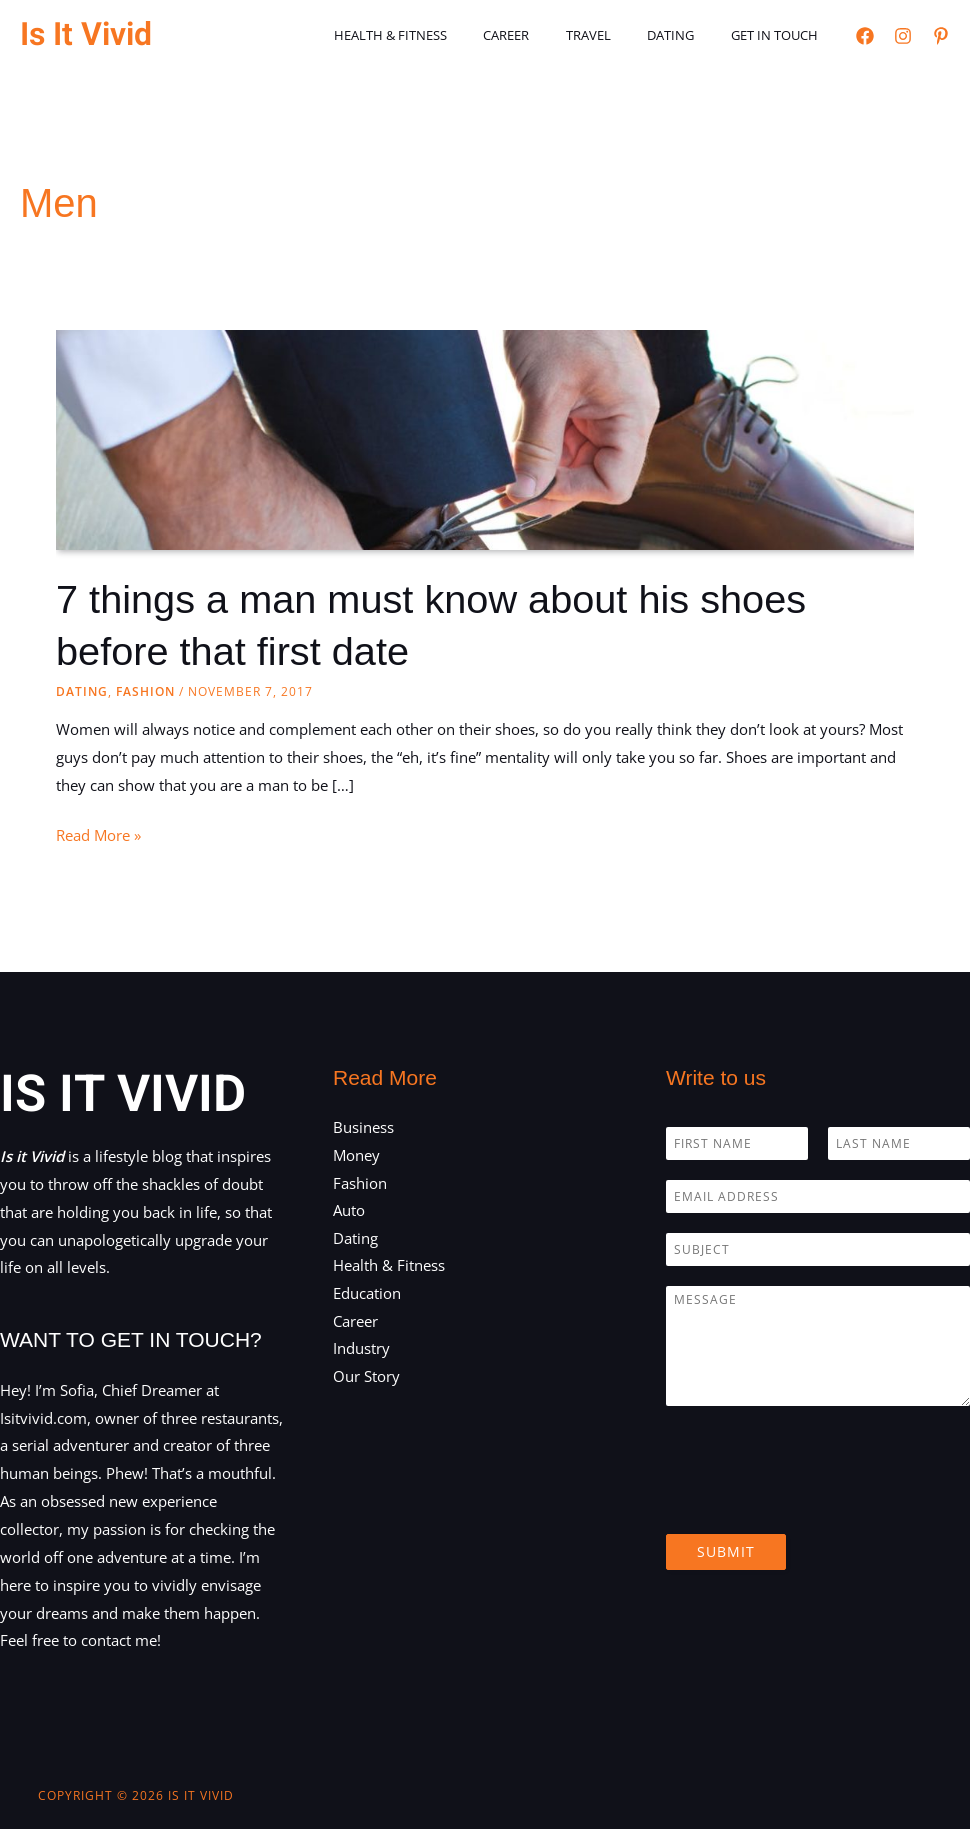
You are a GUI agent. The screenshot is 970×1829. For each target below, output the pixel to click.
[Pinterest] (941, 36)
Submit (726, 1550)
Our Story (366, 1377)
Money (356, 1154)
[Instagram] (903, 36)
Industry (361, 1349)
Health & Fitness (437, 35)
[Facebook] (865, 36)
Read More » (98, 835)
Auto (349, 1210)
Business (363, 1126)
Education (367, 1293)
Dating (686, 35)
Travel (614, 35)
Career (543, 35)
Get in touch (779, 35)
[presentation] (818, 1500)
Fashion (145, 690)
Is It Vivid (86, 34)
